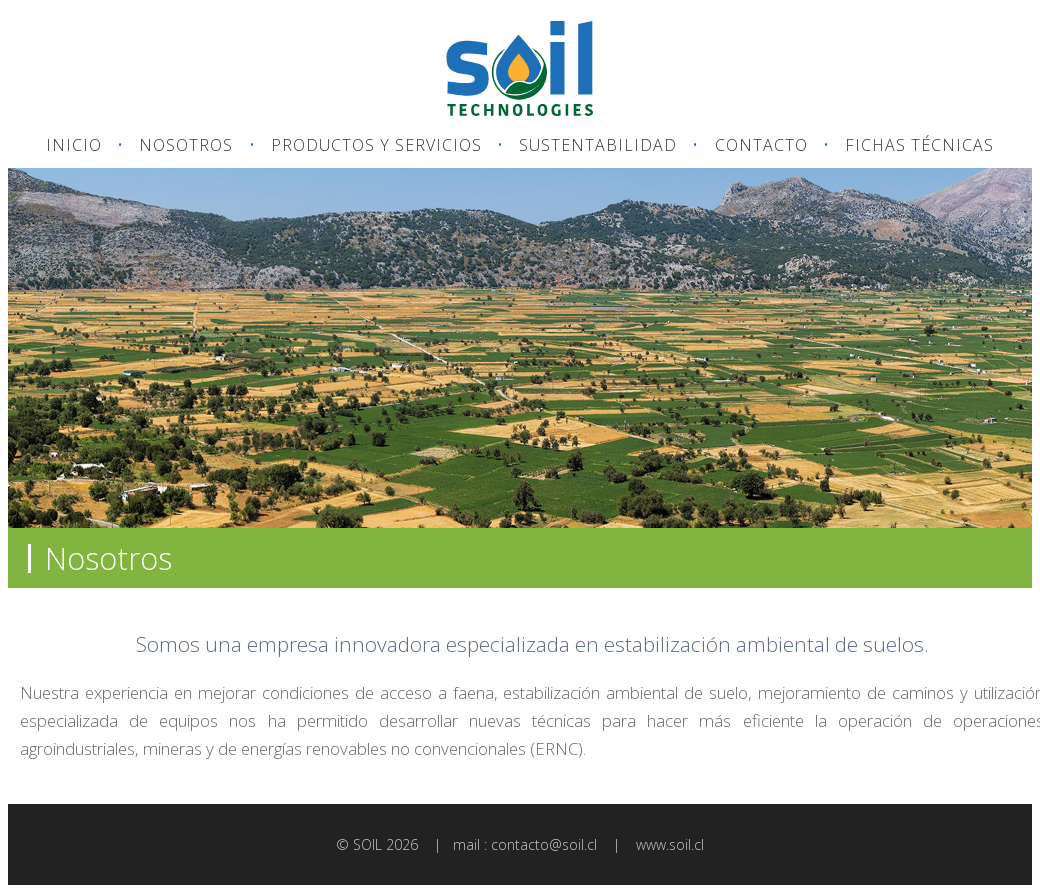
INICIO (74, 145)
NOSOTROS (186, 145)
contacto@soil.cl (544, 844)
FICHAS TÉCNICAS (919, 145)
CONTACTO (761, 145)
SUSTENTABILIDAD (598, 145)
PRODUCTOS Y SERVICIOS (376, 145)
